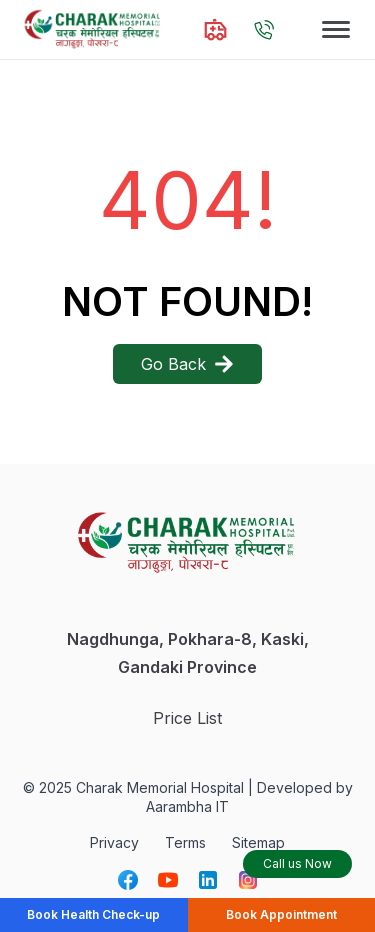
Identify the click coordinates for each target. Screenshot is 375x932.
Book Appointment (281, 914)
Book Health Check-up (93, 914)
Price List (187, 718)
